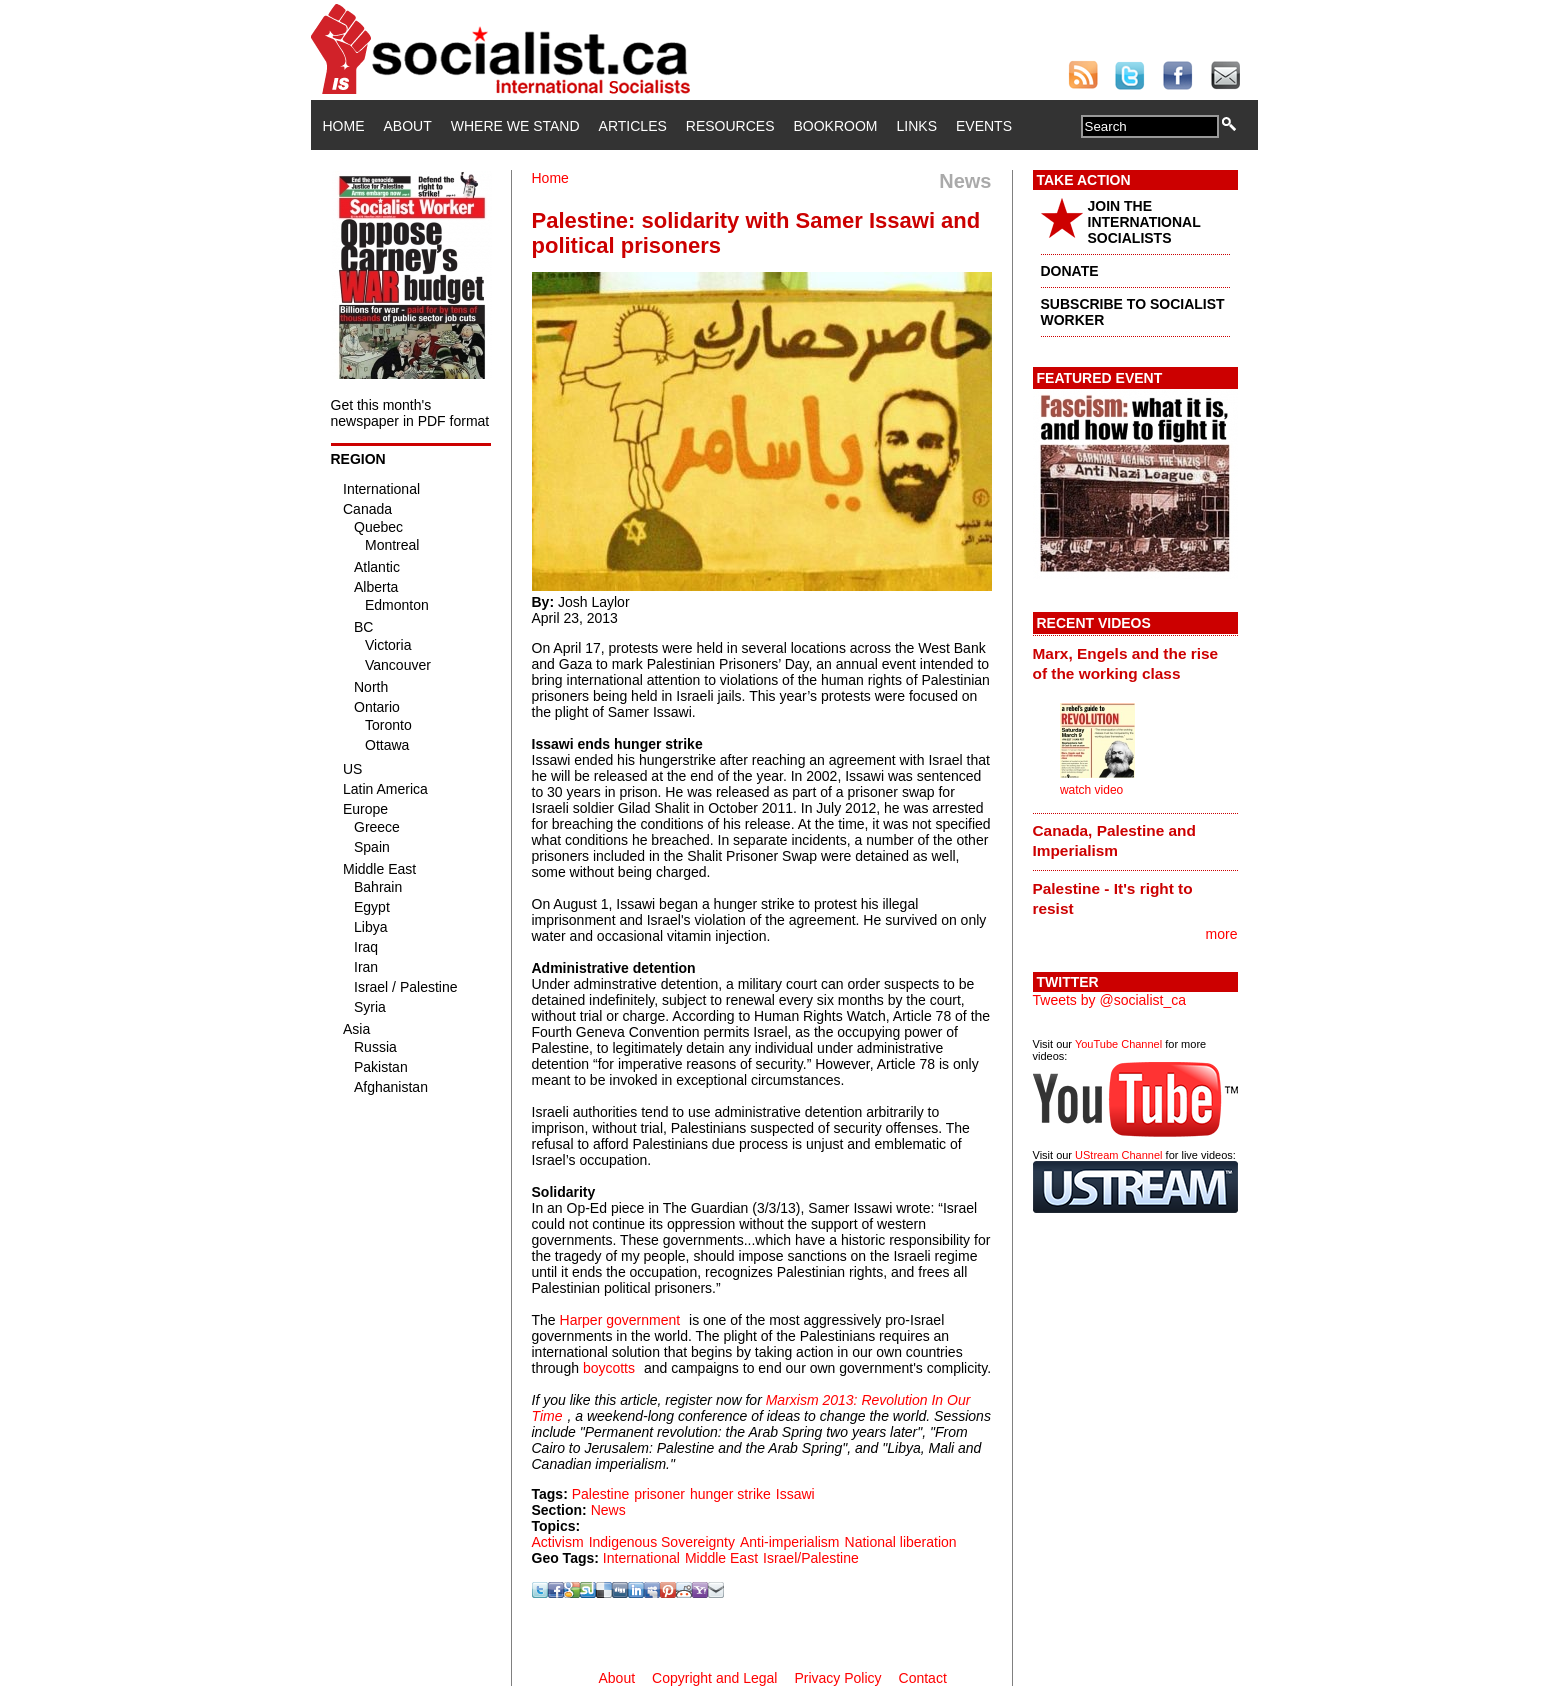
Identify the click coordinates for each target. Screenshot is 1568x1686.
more (1222, 934)
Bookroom (836, 126)
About (408, 126)
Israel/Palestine (811, 1558)
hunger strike (730, 1494)
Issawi (795, 1494)
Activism (558, 1542)
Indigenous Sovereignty (662, 1542)
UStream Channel (1118, 1155)
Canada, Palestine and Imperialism (1114, 840)
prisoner (659, 1494)
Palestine (601, 1494)
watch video (1091, 790)
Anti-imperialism (790, 1542)
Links (917, 126)
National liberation (901, 1542)
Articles (633, 126)
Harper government (620, 1320)
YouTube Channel (1118, 1044)
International (641, 1558)
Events (984, 126)
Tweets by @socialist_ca (1110, 1000)
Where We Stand (515, 126)
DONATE (1070, 271)
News (608, 1510)
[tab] (1135, 663)
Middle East (721, 1558)
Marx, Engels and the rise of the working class (1126, 663)
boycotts (609, 1368)
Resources (730, 126)
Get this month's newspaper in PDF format (410, 413)
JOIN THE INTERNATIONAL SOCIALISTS (1144, 222)
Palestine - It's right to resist (1113, 898)
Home (344, 126)
